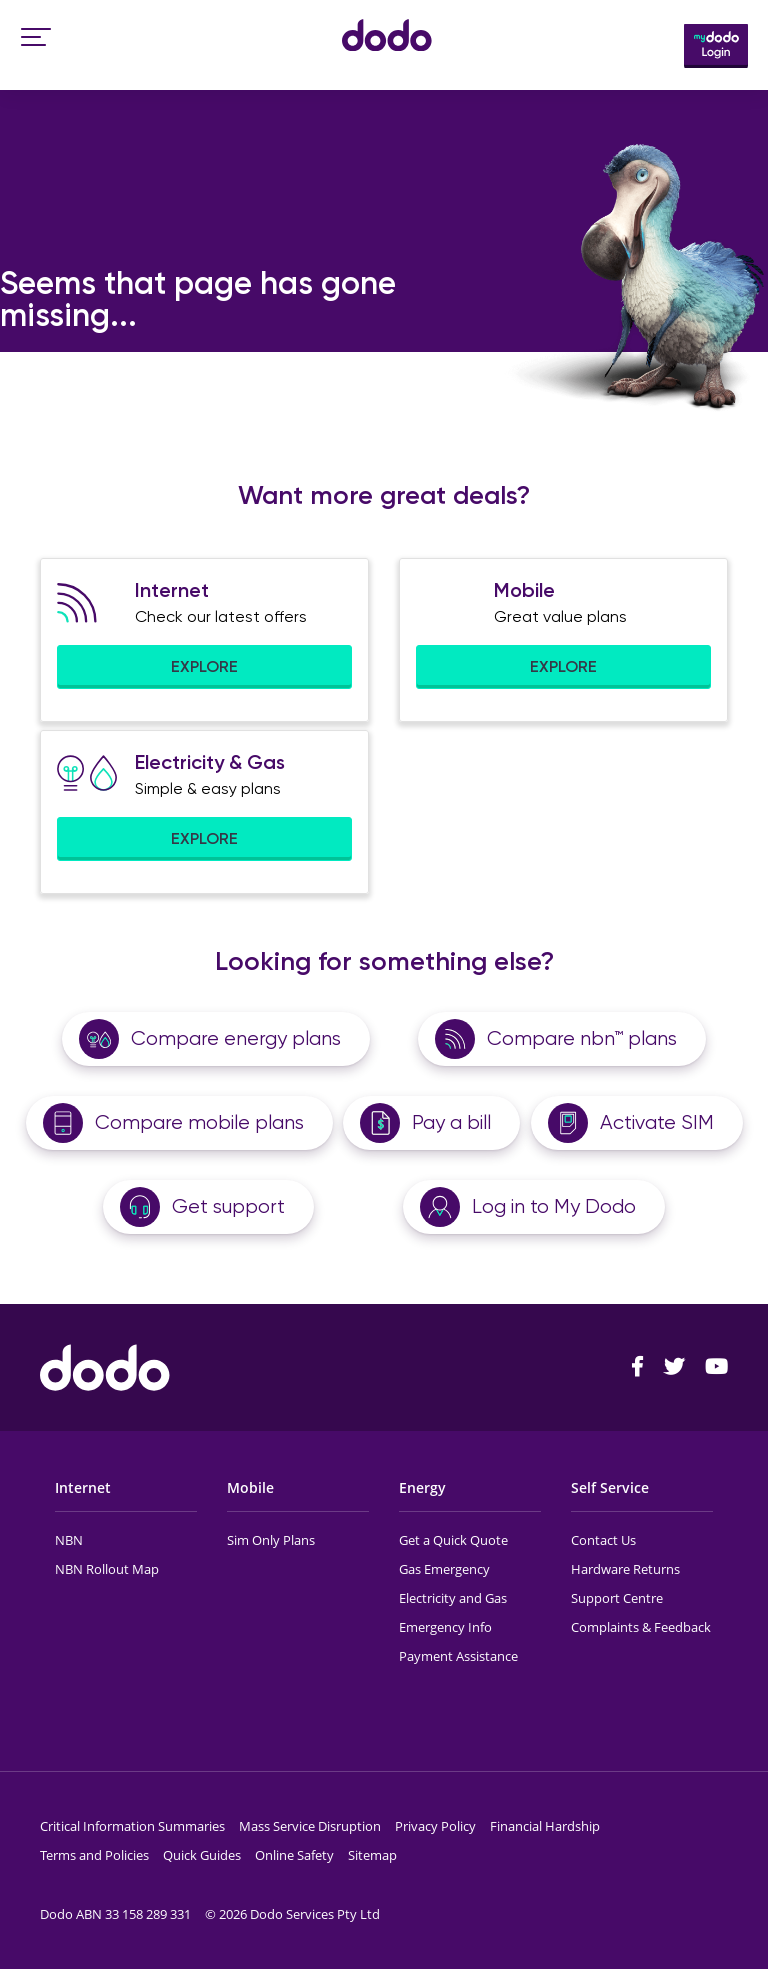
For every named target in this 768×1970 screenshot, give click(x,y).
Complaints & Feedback (641, 1627)
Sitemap (372, 1855)
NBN (69, 1540)
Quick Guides (202, 1855)
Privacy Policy (435, 1826)
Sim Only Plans (271, 1540)
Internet (83, 1487)
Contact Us (603, 1540)
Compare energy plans (236, 1038)
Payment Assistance (458, 1656)
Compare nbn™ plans (582, 1038)
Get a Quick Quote (453, 1540)
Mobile (250, 1487)
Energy (422, 1487)
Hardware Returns (625, 1569)
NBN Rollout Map (107, 1569)
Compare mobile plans (199, 1122)
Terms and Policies (94, 1855)
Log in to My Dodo (554, 1206)
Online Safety (294, 1855)
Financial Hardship (545, 1826)
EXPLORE (204, 666)
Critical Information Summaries (132, 1826)
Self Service (610, 1487)
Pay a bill (451, 1122)
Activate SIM (657, 1122)
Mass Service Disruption (310, 1826)
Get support (228, 1206)
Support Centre (617, 1598)
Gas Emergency (444, 1569)
